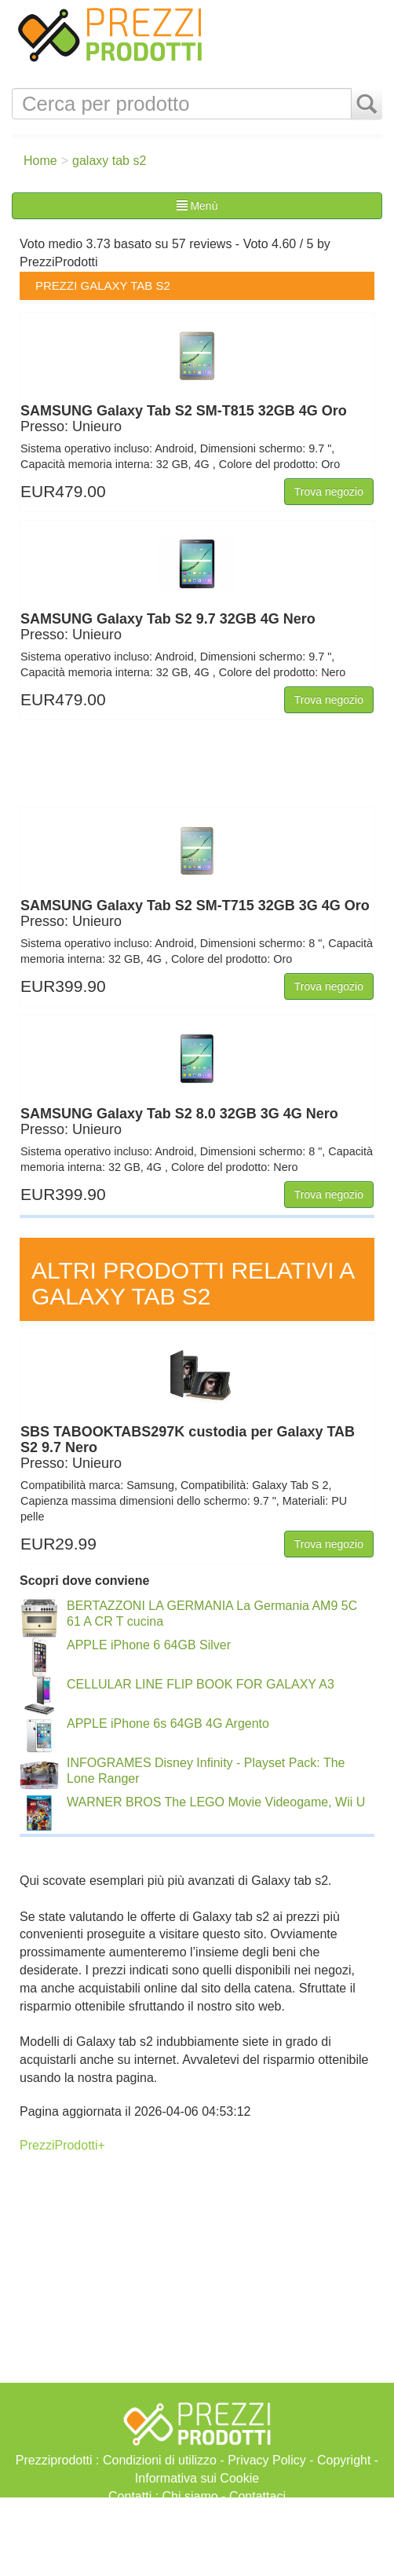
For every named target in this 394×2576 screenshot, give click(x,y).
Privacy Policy (267, 2460)
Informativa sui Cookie (197, 2478)
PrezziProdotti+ (62, 2145)
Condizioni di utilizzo (160, 2460)
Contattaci (257, 2496)
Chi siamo (190, 2496)
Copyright (343, 2460)
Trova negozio (328, 491)
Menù (197, 205)
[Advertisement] (197, 2536)
